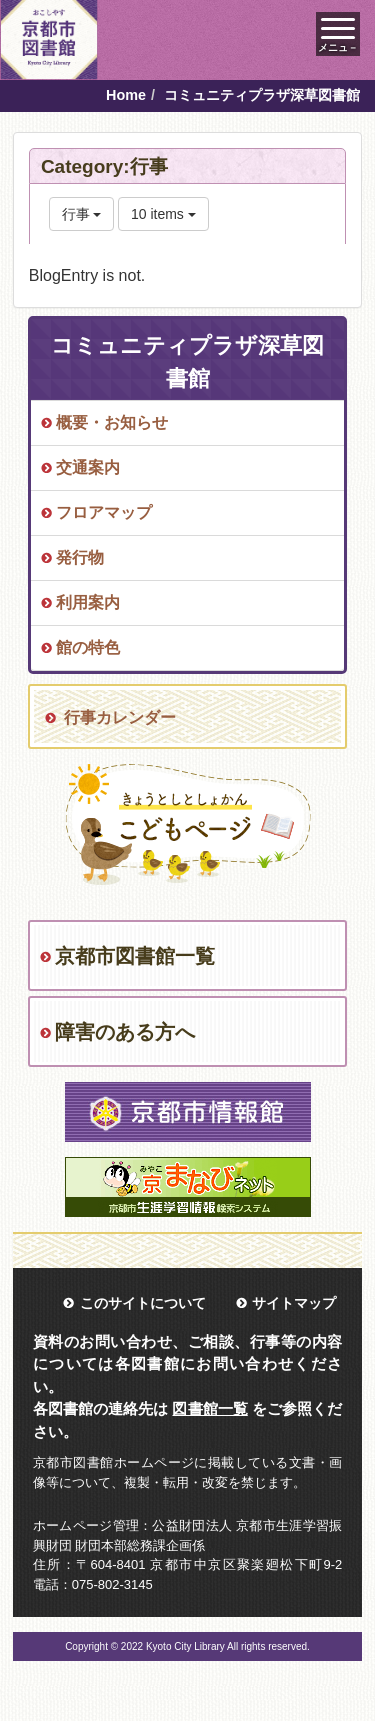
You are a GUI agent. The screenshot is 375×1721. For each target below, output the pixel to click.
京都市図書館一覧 (135, 956)
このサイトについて (143, 1303)
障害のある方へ (125, 1032)
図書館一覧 (209, 1408)
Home (126, 95)
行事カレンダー (120, 717)
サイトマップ (294, 1303)
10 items (163, 214)
